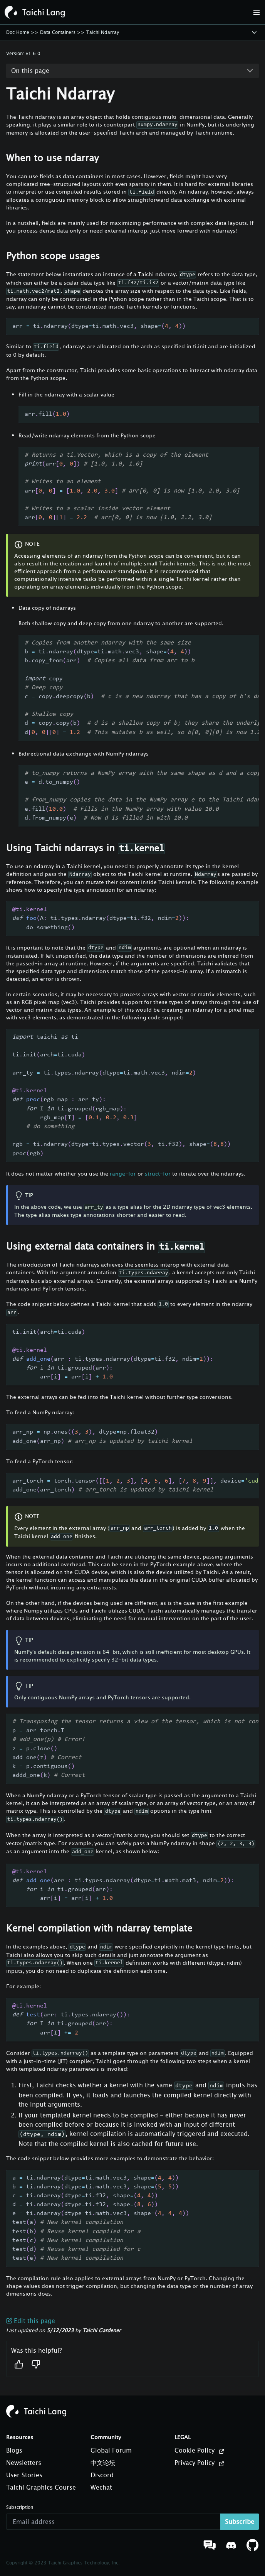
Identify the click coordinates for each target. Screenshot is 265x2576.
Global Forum (111, 2450)
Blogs (14, 2450)
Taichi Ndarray (102, 32)
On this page (30, 70)
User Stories (24, 2474)
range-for (123, 1173)
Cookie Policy (199, 2451)
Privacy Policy (199, 2463)
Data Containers (57, 32)
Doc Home (17, 32)
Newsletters (23, 2462)
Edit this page (30, 2320)
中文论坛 (103, 2462)
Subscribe (239, 2521)
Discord (102, 2474)
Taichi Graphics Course (41, 2487)
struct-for (158, 1173)
